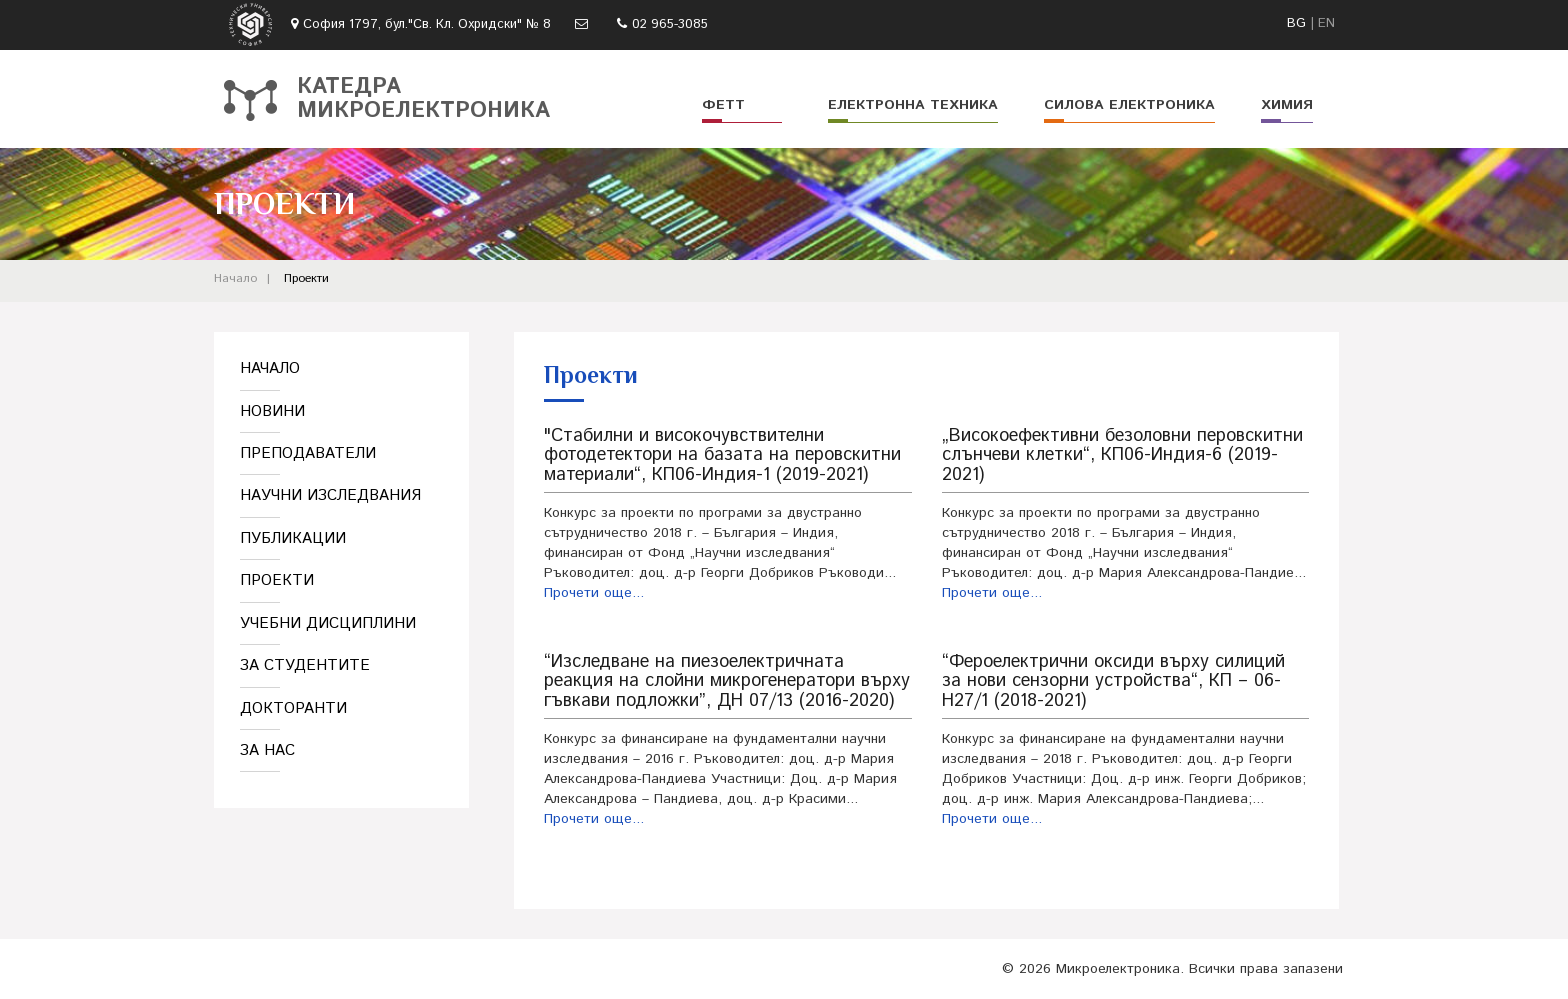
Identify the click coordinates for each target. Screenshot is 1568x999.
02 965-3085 (670, 24)
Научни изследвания (330, 495)
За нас (267, 750)
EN (1326, 23)
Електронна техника (913, 105)
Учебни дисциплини (328, 623)
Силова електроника (1129, 105)
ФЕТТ (723, 105)
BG (1296, 23)
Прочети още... (594, 593)
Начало (235, 278)
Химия (1287, 105)
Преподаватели (308, 453)
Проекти (306, 278)
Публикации (293, 538)
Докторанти (293, 708)
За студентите (305, 665)
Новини (272, 411)
